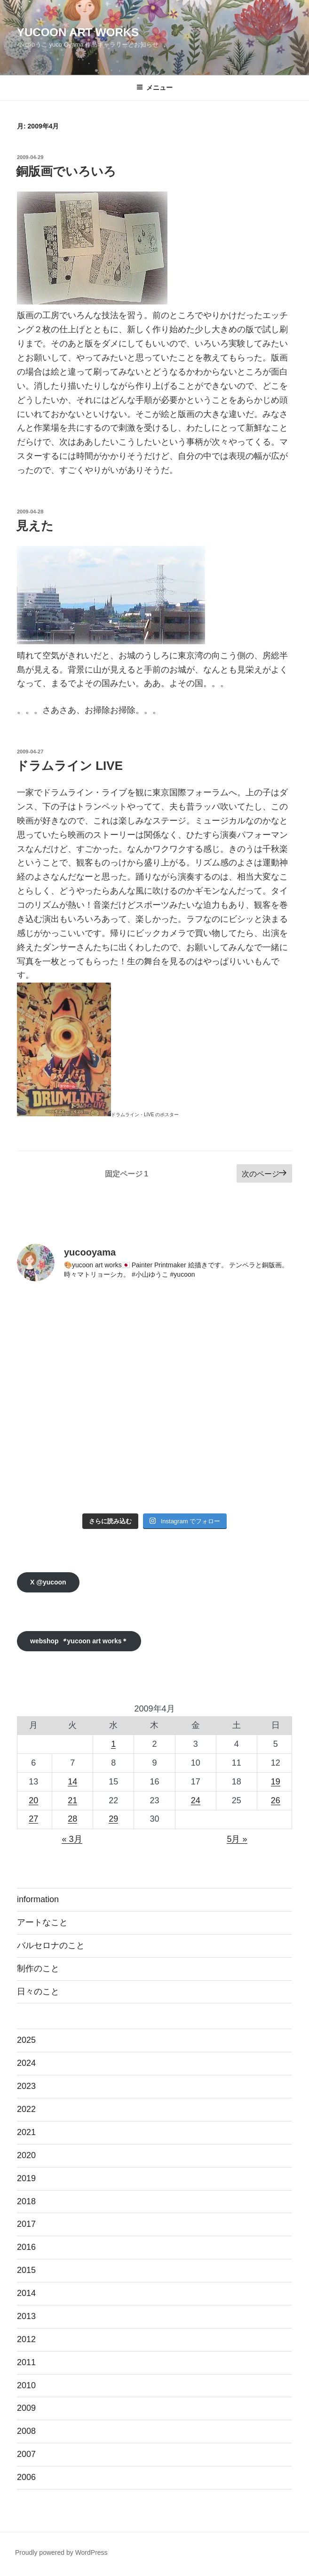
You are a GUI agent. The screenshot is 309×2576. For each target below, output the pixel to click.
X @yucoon (48, 1582)
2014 (26, 2293)
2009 (26, 2408)
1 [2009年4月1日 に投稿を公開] (113, 1744)
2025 (26, 2040)
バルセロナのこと (51, 1945)
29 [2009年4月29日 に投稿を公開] (113, 1819)
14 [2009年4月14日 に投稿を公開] (72, 1781)
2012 (26, 2339)
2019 (26, 2178)
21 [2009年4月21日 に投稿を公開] (72, 1800)
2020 (26, 2155)
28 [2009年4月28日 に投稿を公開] (72, 1819)
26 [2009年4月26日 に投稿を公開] (275, 1800)
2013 (26, 2316)
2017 (26, 2224)
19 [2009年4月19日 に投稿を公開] (275, 1781)
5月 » (237, 1839)
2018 (26, 2201)
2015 (26, 2270)
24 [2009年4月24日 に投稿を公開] (195, 1800)
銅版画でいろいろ (66, 171)
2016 (26, 2247)
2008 (26, 2431)
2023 (26, 2086)
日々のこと (38, 1991)
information (38, 1899)
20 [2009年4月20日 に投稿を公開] (33, 1800)
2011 (26, 2362)
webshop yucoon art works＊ (79, 1641)
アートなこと (42, 1922)
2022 (26, 2109)
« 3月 (72, 1839)
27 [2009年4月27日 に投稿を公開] (33, 1819)
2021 (26, 2132)
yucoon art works (78, 32)
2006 (26, 2477)
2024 (26, 2063)
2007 (26, 2454)
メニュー (154, 87)
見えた (35, 526)
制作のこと (38, 1968)
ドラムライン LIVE (69, 766)
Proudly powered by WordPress (61, 2552)
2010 (26, 2385)
